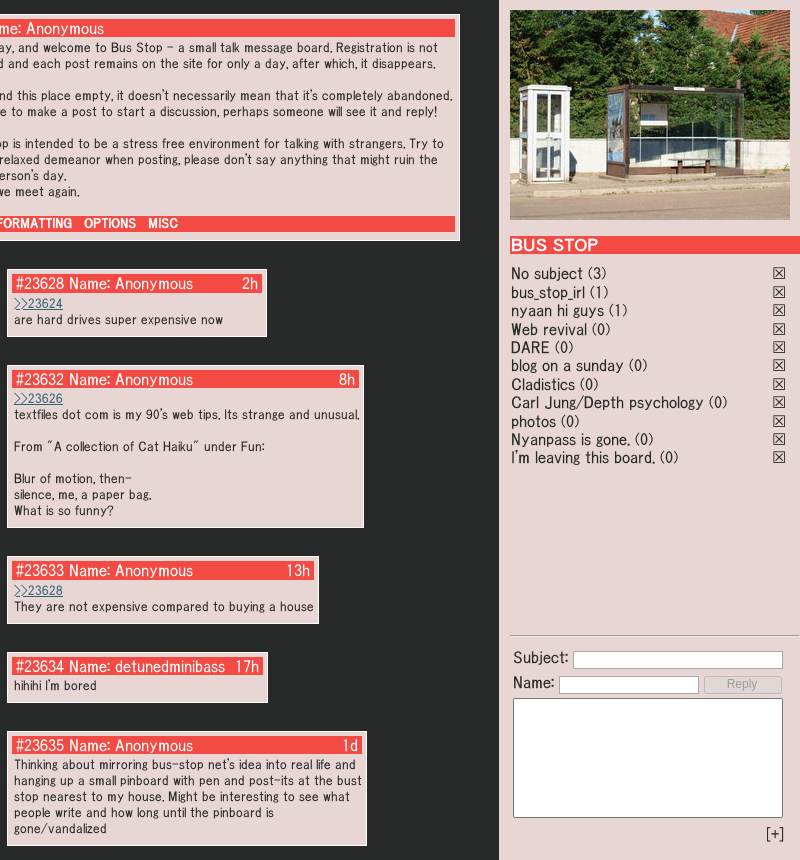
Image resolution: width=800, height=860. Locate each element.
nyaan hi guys (557, 310)
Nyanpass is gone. (570, 439)
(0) (601, 329)
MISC (163, 223)
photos (533, 421)
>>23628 (38, 590)
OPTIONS (110, 223)
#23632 (40, 379)
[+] (775, 834)
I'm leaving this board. (583, 457)
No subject (549, 273)
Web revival (549, 329)
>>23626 (38, 398)
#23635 (40, 745)
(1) (599, 292)
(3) (597, 273)
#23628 (40, 283)
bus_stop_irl (548, 292)
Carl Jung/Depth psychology (607, 402)
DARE (530, 347)
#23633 (40, 570)
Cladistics (543, 384)
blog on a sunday (567, 365)
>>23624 (38, 303)
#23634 (40, 666)
